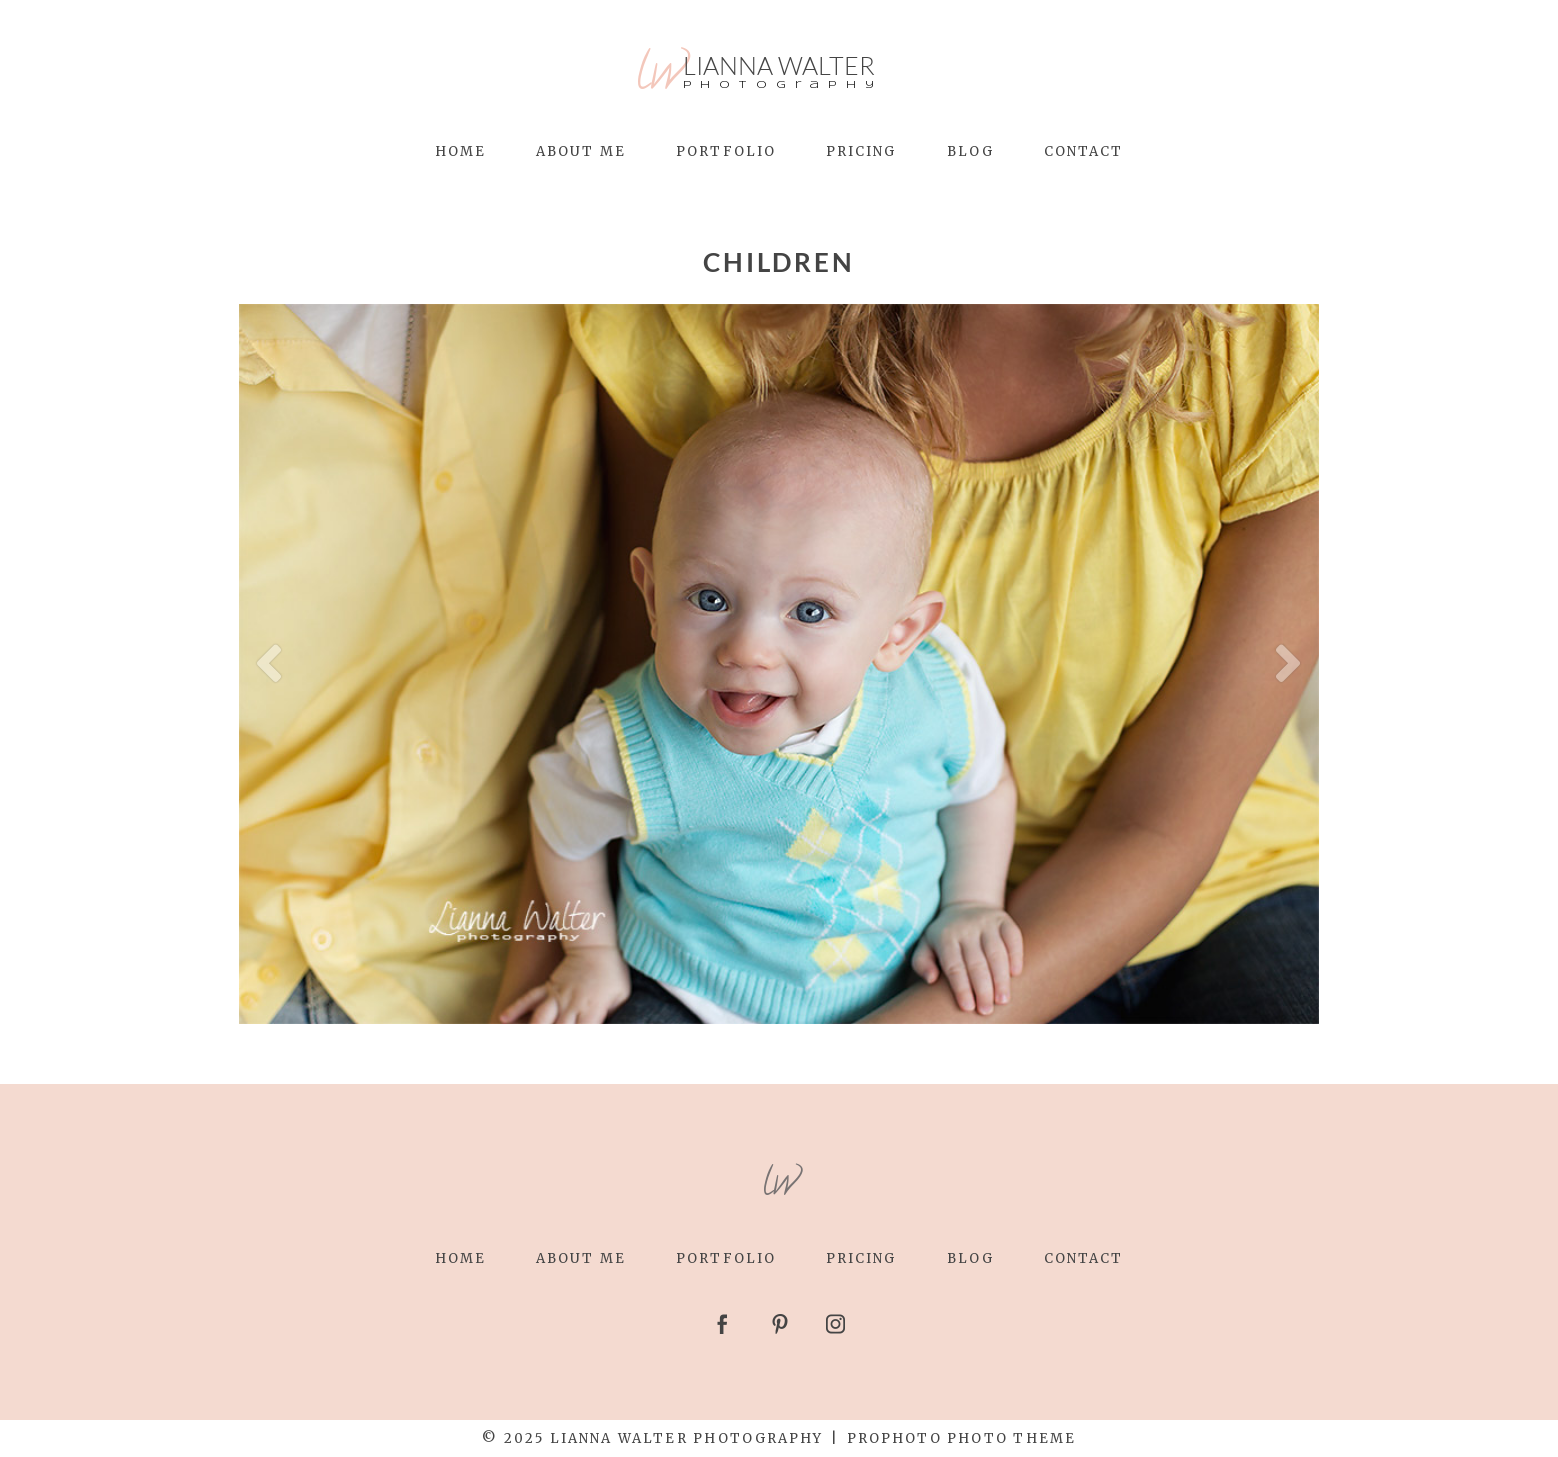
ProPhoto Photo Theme (961, 1438)
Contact (1084, 151)
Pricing (861, 151)
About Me (581, 151)
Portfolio (726, 151)
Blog (970, 151)
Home (460, 151)
